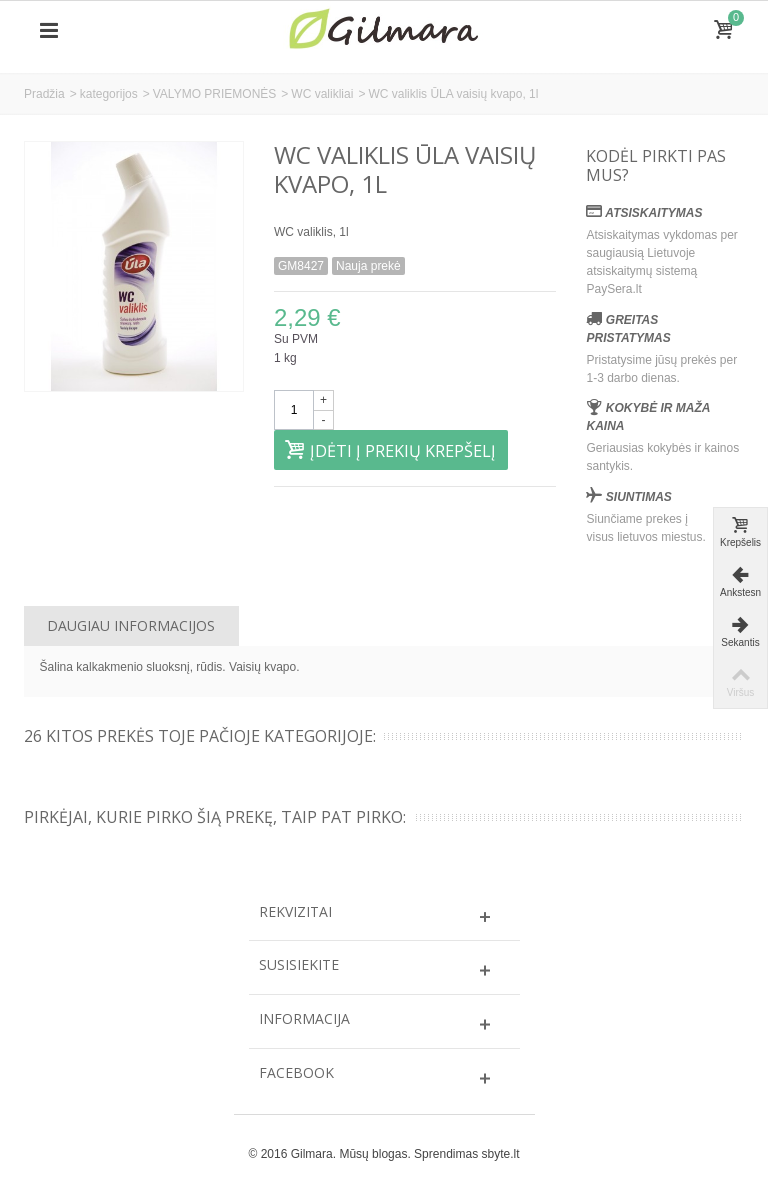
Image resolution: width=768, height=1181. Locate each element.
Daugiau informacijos (131, 625)
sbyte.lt (500, 1154)
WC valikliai (322, 94)
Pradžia (44, 94)
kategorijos (109, 94)
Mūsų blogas (373, 1154)
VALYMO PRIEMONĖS (215, 94)
